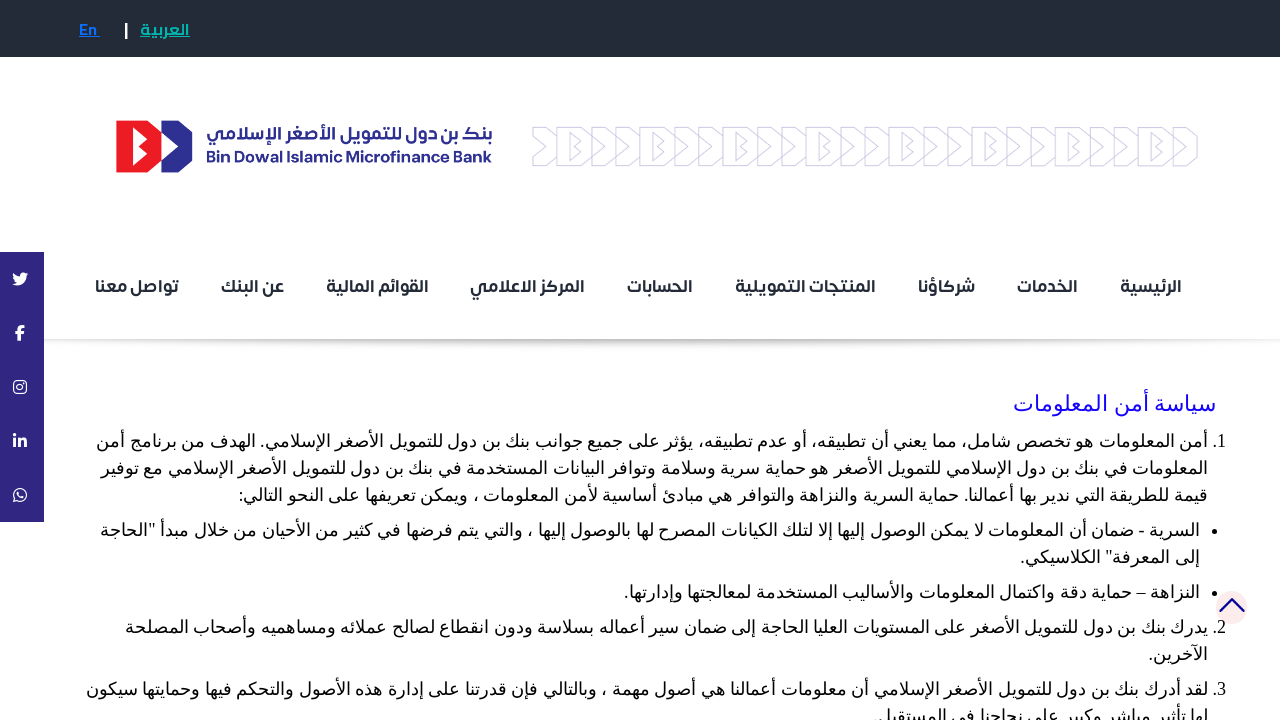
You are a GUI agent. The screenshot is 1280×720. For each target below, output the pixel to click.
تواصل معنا (137, 287)
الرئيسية (1152, 287)
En (89, 29)
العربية (165, 29)
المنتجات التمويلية (805, 287)
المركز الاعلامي (527, 287)
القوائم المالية (377, 287)
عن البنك (252, 287)
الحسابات (660, 287)
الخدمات (1047, 287)
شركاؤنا (947, 287)
